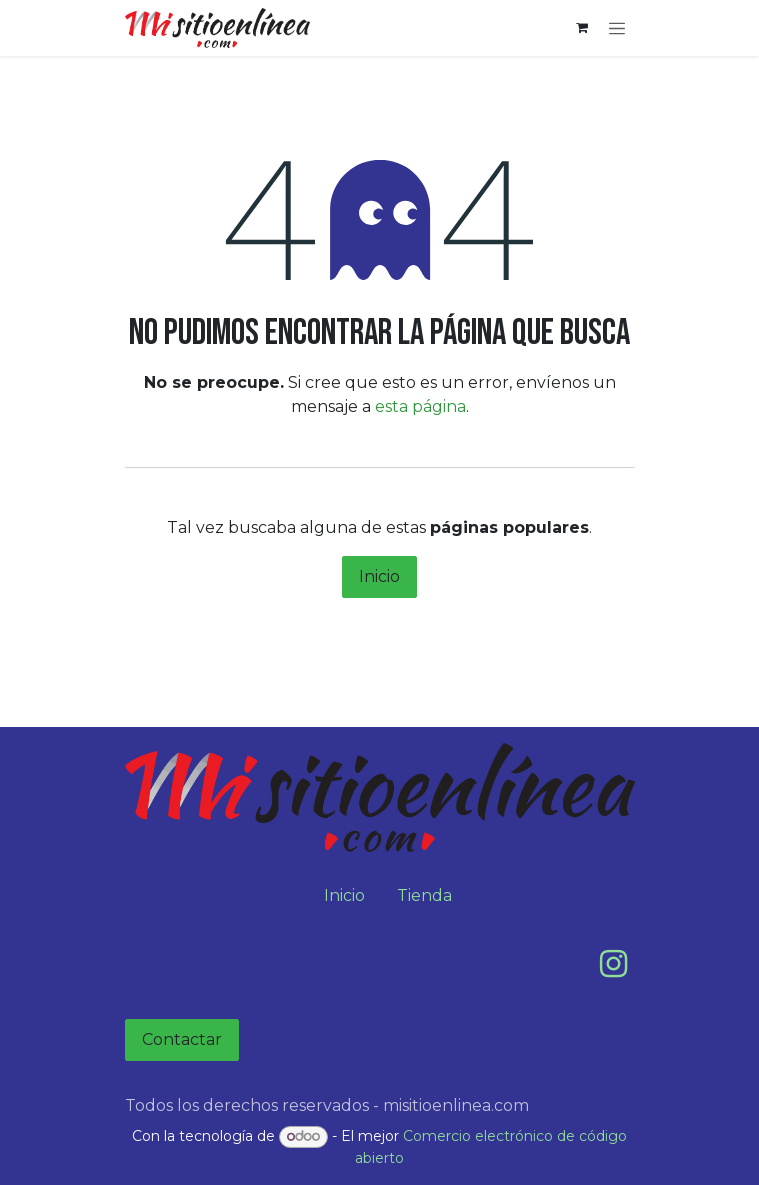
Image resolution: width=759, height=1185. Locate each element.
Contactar (182, 1039)
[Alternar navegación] (617, 28)
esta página (420, 406)
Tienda (424, 895)
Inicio (379, 576)
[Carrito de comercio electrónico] (582, 28)
